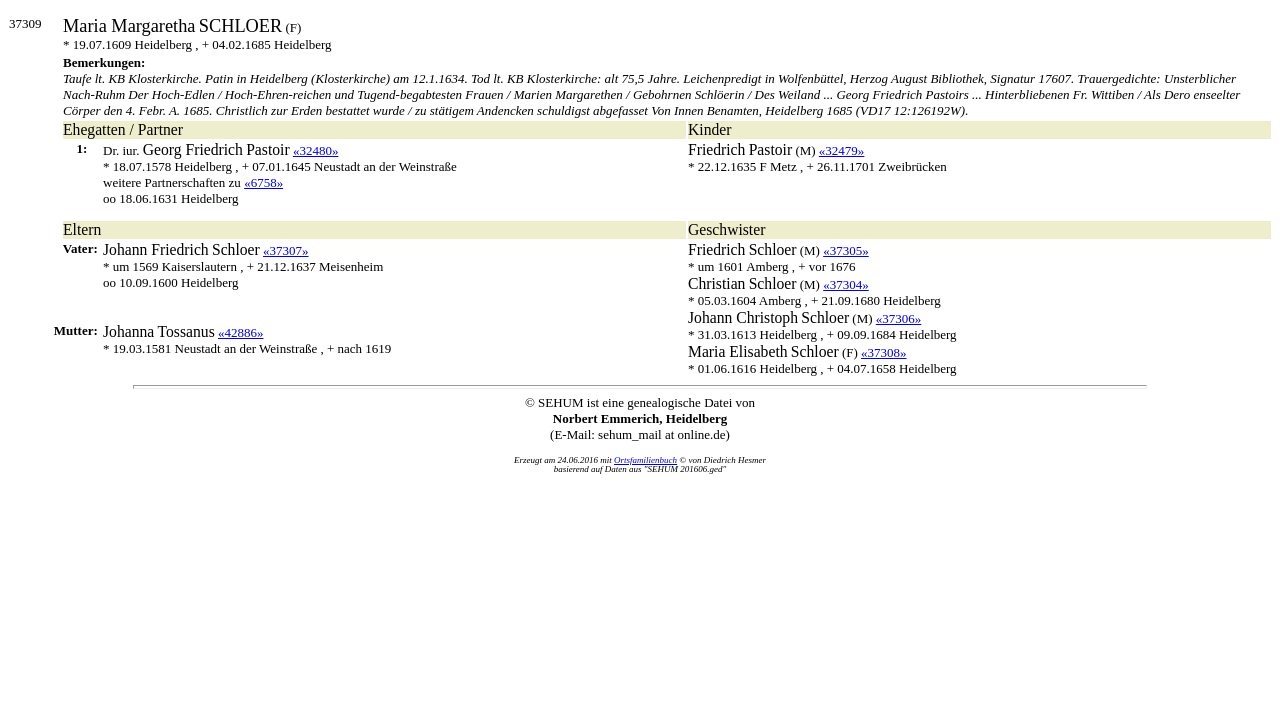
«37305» (846, 250)
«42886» (241, 332)
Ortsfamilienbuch (645, 460)
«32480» (316, 150)
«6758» (263, 182)
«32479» (842, 150)
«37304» (846, 284)
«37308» (884, 352)
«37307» (286, 250)
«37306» (899, 318)
